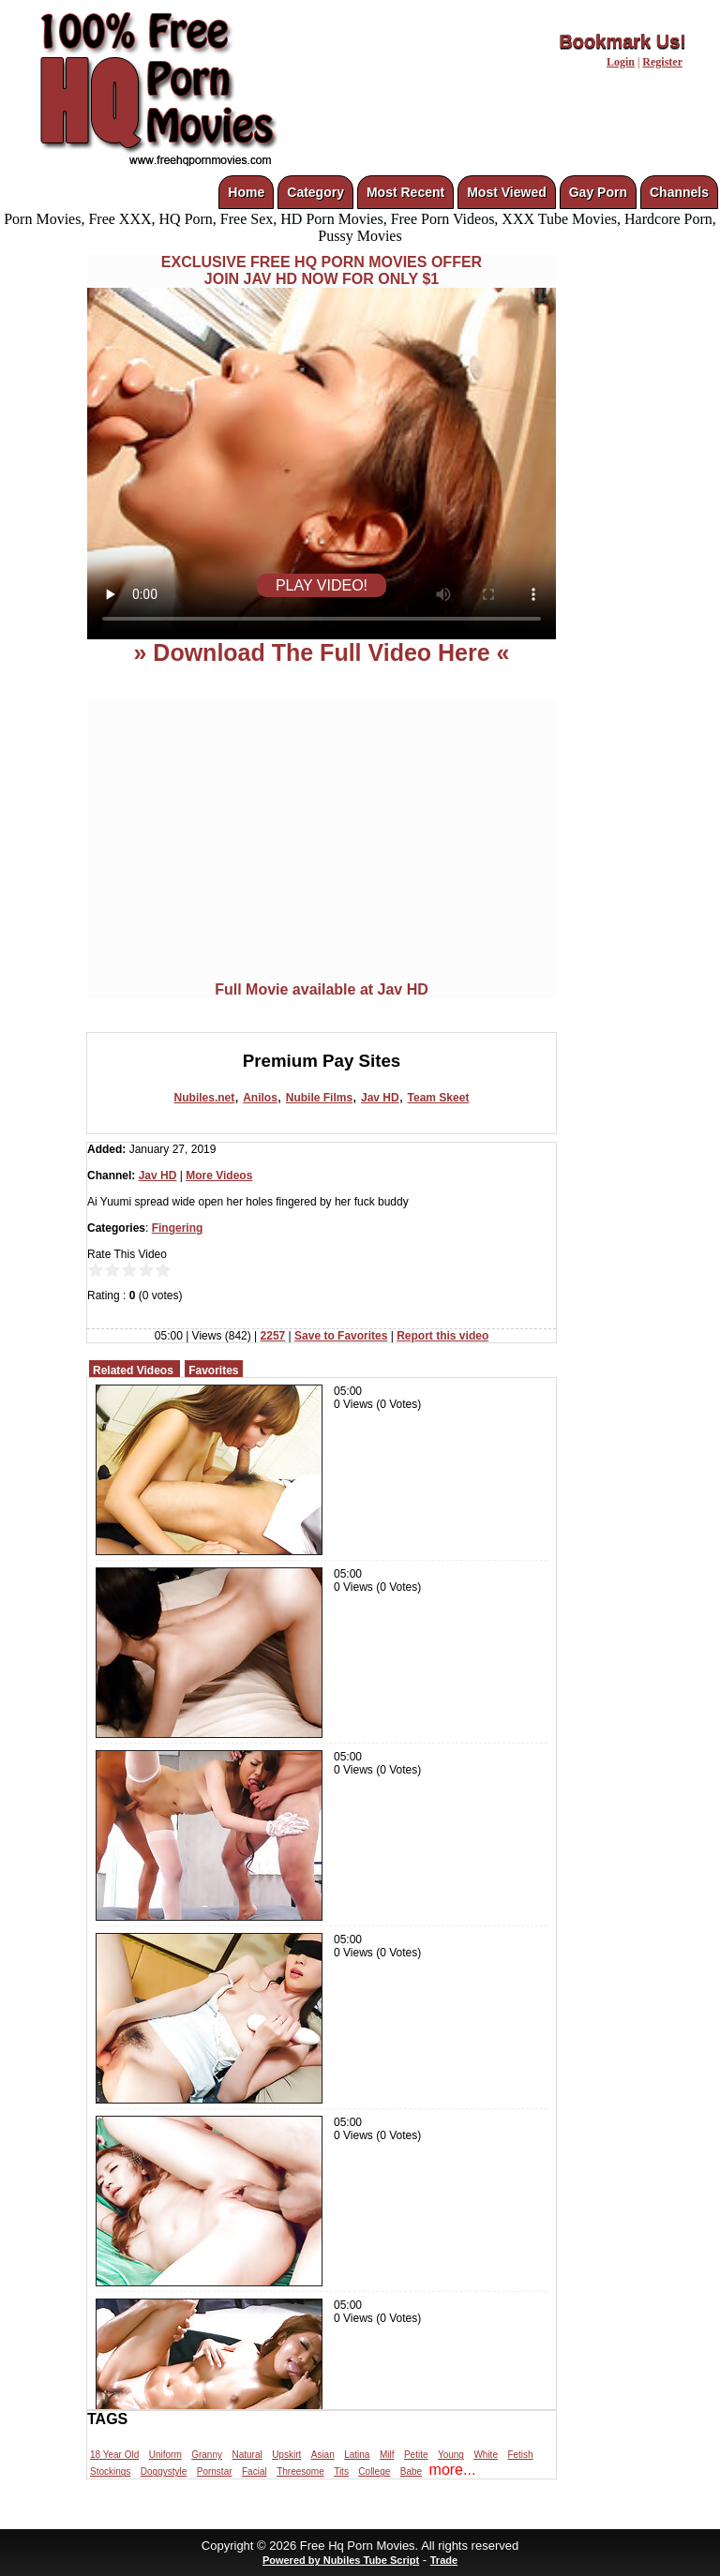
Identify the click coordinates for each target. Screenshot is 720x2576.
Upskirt (286, 2454)
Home (246, 192)
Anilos (260, 1097)
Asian (323, 2454)
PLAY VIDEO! (322, 585)
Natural (247, 2454)
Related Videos (133, 1370)
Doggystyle (164, 2471)
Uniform (165, 2454)
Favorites (213, 1370)
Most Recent (405, 192)
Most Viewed (507, 192)
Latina (356, 2454)
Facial (254, 2471)
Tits (341, 2471)
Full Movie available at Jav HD (321, 989)
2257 (273, 1335)
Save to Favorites (340, 1335)
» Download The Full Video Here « (321, 652)
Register (662, 61)
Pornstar (214, 2471)
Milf (387, 2454)
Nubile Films (319, 1097)
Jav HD (380, 1097)
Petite (416, 2454)
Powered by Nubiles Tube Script (340, 2560)
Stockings (110, 2471)
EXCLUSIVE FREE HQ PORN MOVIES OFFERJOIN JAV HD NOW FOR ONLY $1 (321, 270)
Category (315, 192)
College (374, 2471)
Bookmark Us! (622, 41)
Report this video (442, 1335)
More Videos (219, 1175)
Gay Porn (598, 192)
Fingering (177, 1228)
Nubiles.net (204, 1097)
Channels (679, 192)
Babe (411, 2471)
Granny (206, 2454)
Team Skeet (439, 1097)
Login (621, 61)
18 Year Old (114, 2454)
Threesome (300, 2471)
